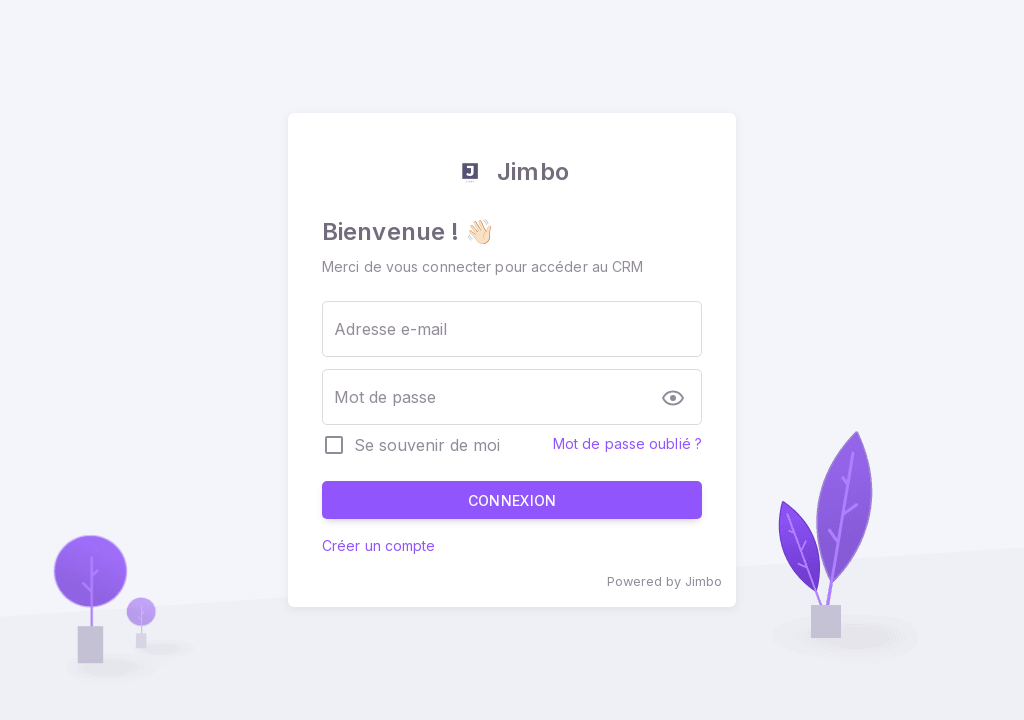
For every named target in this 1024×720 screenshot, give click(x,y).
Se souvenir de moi (427, 445)
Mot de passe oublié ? (627, 443)
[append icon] (678, 398)
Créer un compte (379, 545)
